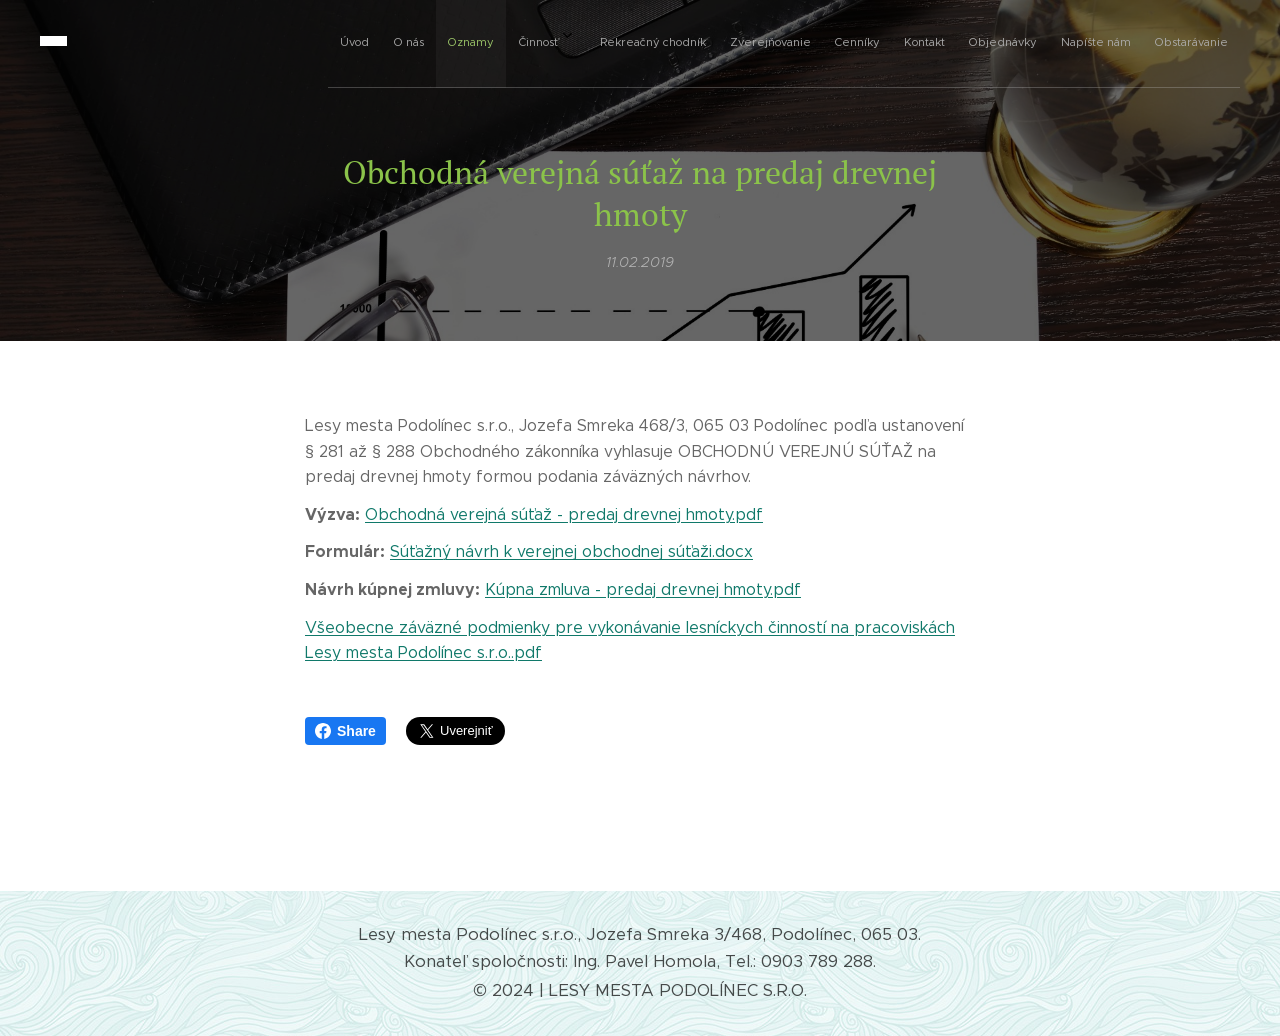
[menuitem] (848, 41)
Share (345, 731)
